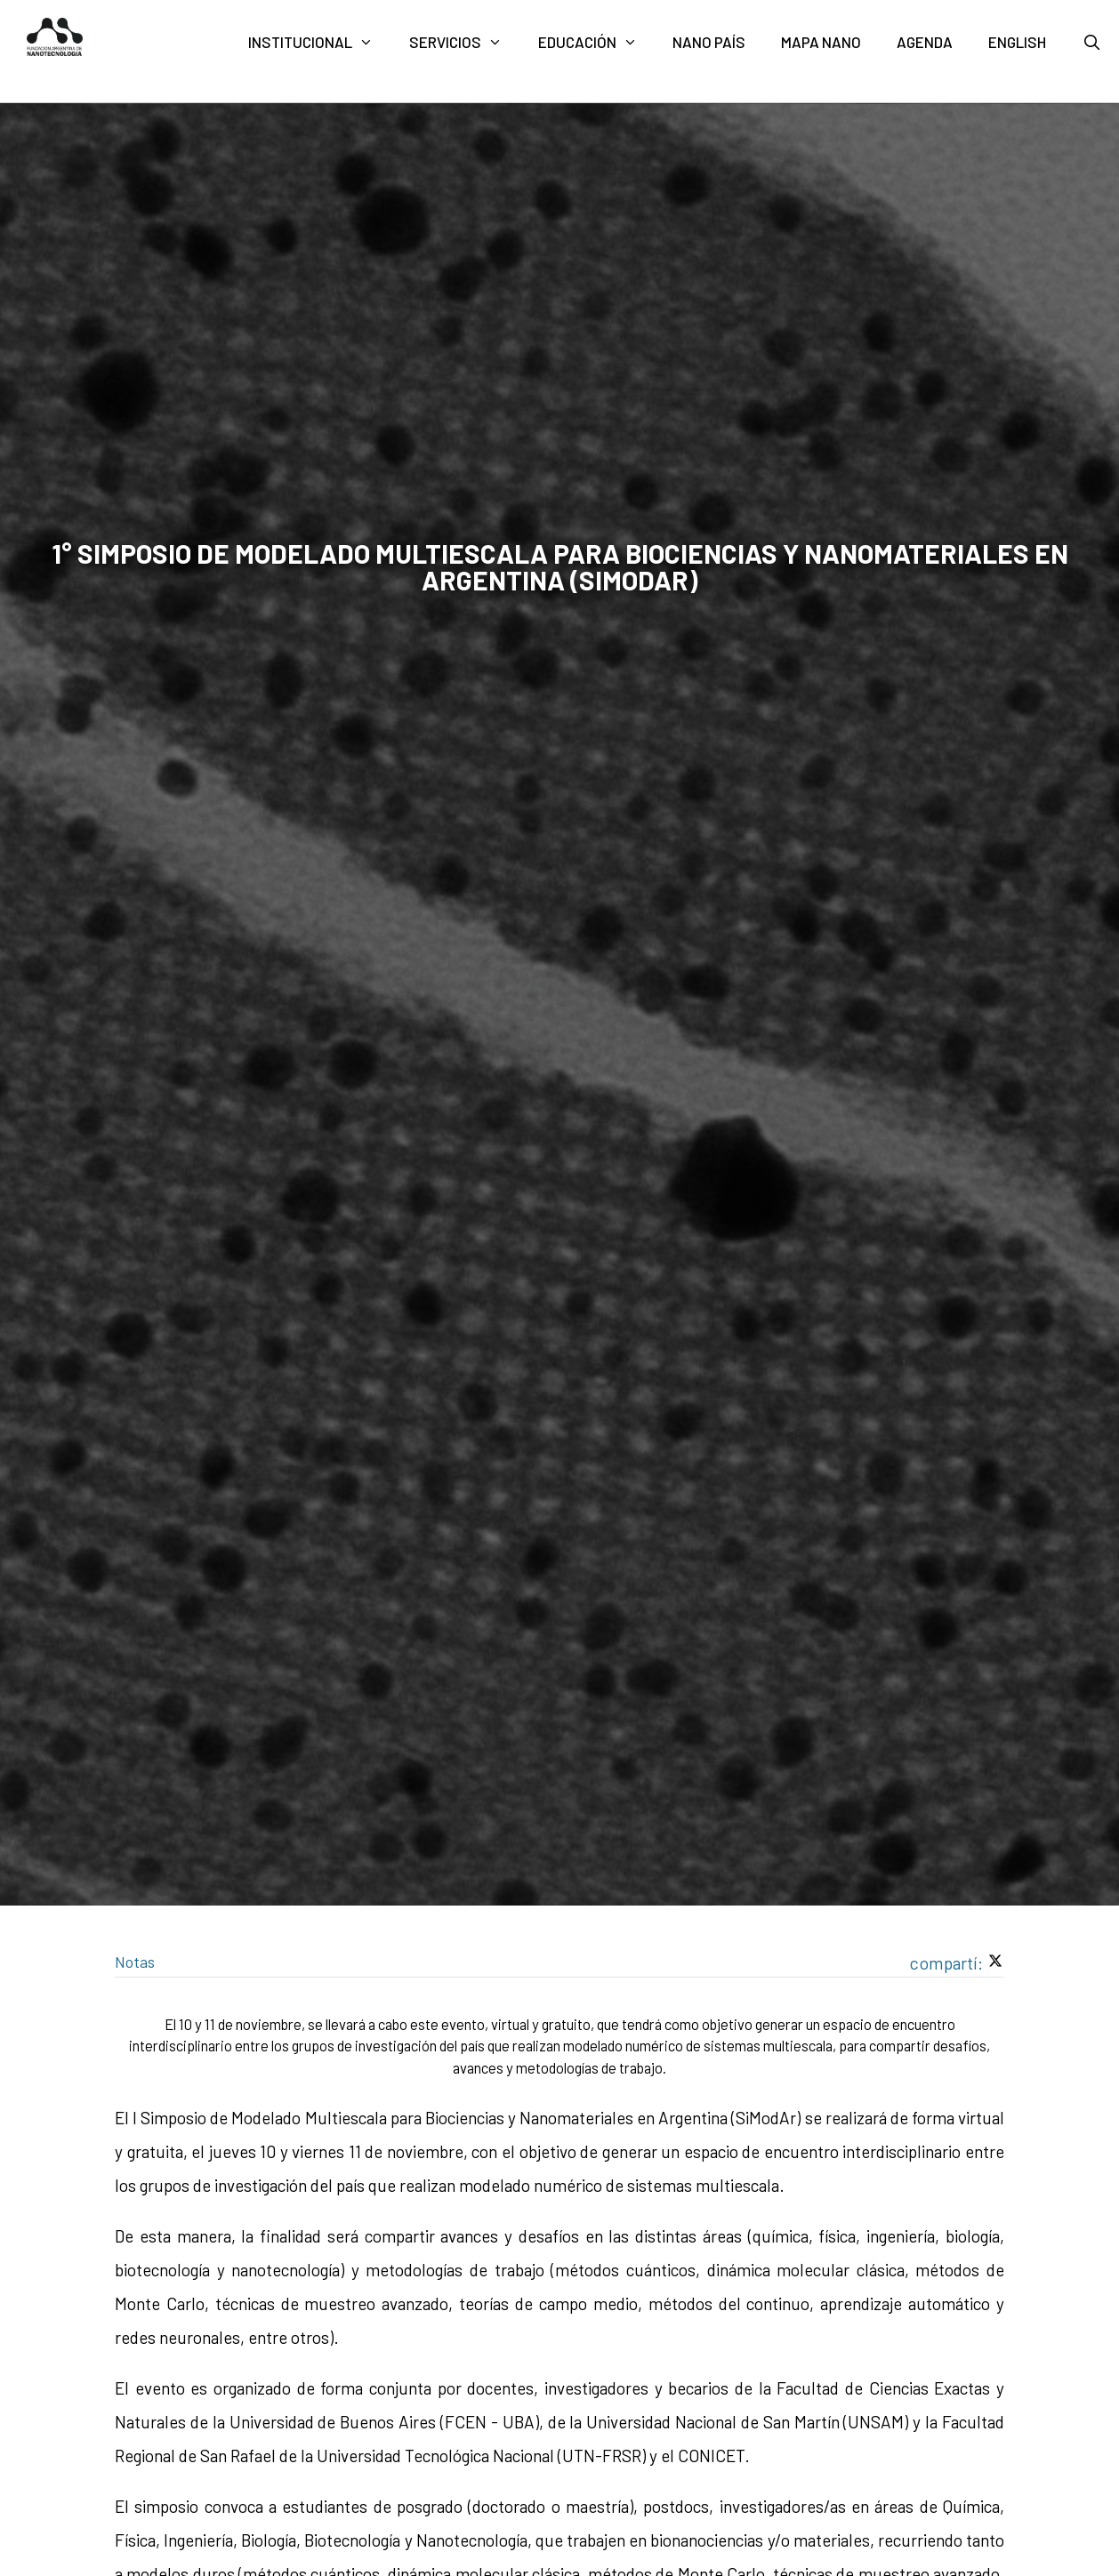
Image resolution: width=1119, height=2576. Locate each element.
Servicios (464, 42)
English (1017, 42)
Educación (597, 42)
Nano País (708, 42)
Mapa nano (821, 42)
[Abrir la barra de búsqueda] (1091, 42)
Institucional (319, 42)
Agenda (925, 42)
